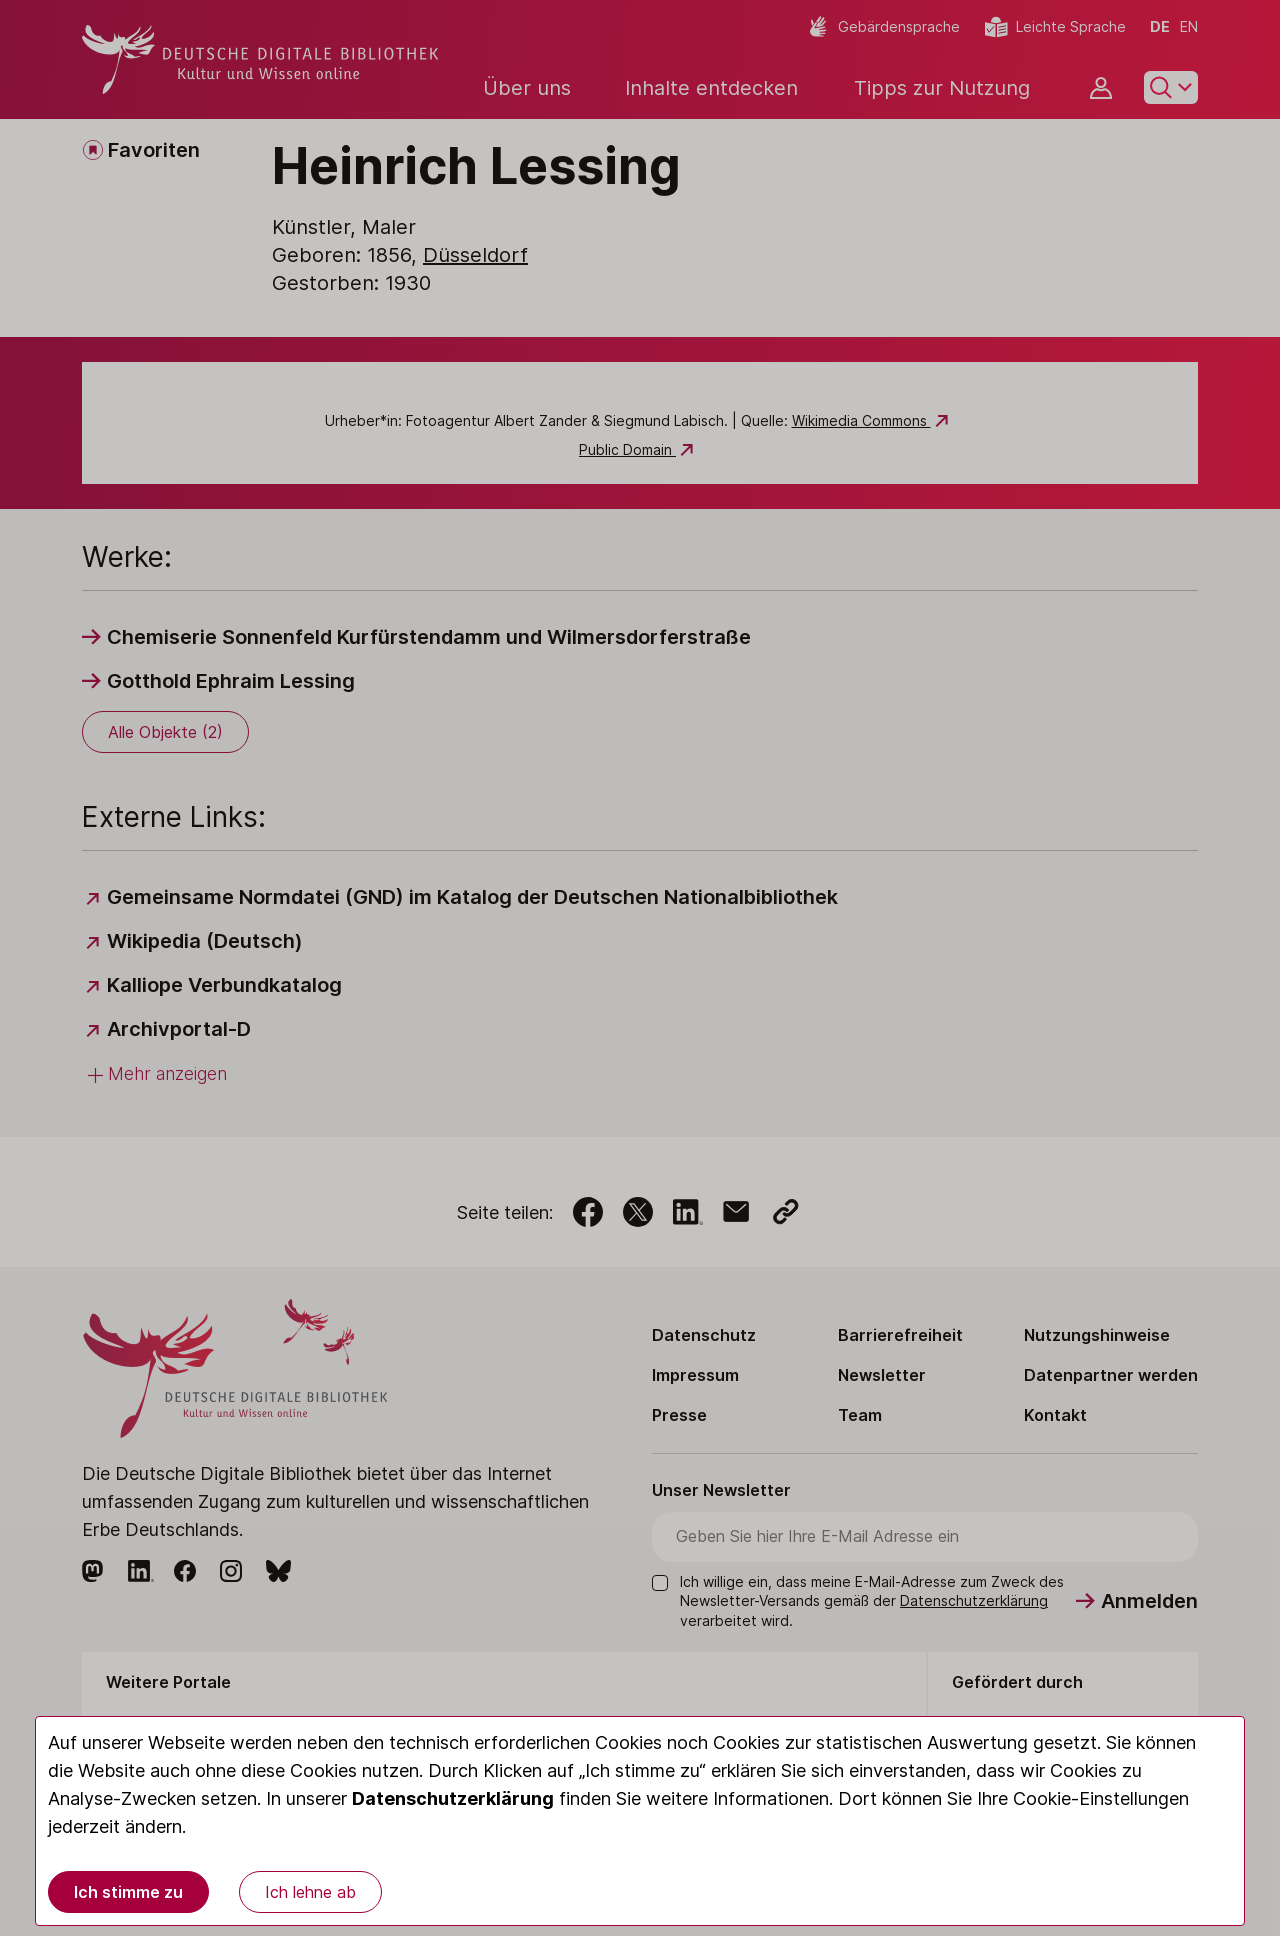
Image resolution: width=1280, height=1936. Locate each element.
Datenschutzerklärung (453, 1798)
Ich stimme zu (128, 1892)
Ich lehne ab (310, 1892)
